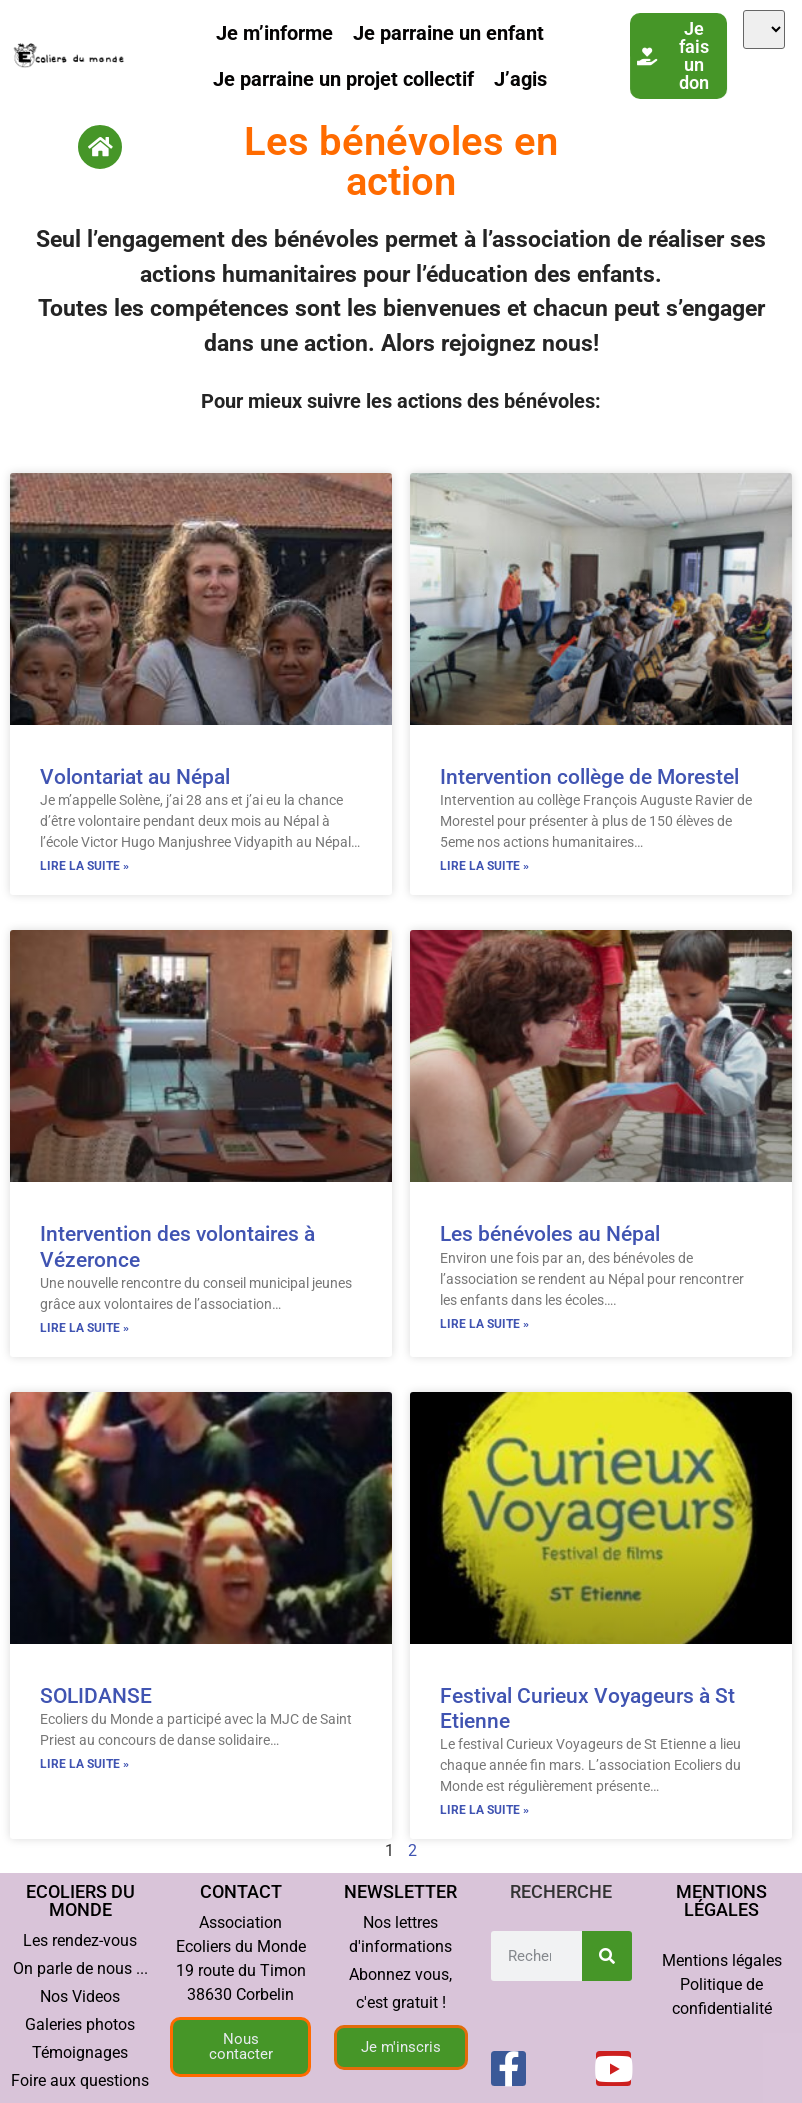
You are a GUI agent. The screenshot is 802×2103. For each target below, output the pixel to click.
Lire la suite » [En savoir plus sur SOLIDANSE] (84, 1764)
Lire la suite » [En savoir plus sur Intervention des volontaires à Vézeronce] (84, 1328)
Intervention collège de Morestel (589, 777)
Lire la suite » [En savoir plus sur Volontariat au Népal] (84, 866)
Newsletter (400, 1891)
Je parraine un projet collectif (343, 79)
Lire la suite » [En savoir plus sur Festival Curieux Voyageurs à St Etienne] (484, 1810)
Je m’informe (274, 33)
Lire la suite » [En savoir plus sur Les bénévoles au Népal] (484, 1324)
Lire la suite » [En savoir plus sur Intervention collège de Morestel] (484, 866)
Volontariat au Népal (135, 777)
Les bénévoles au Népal (550, 1234)
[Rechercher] (607, 1956)
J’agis (520, 79)
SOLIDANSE (96, 1696)
